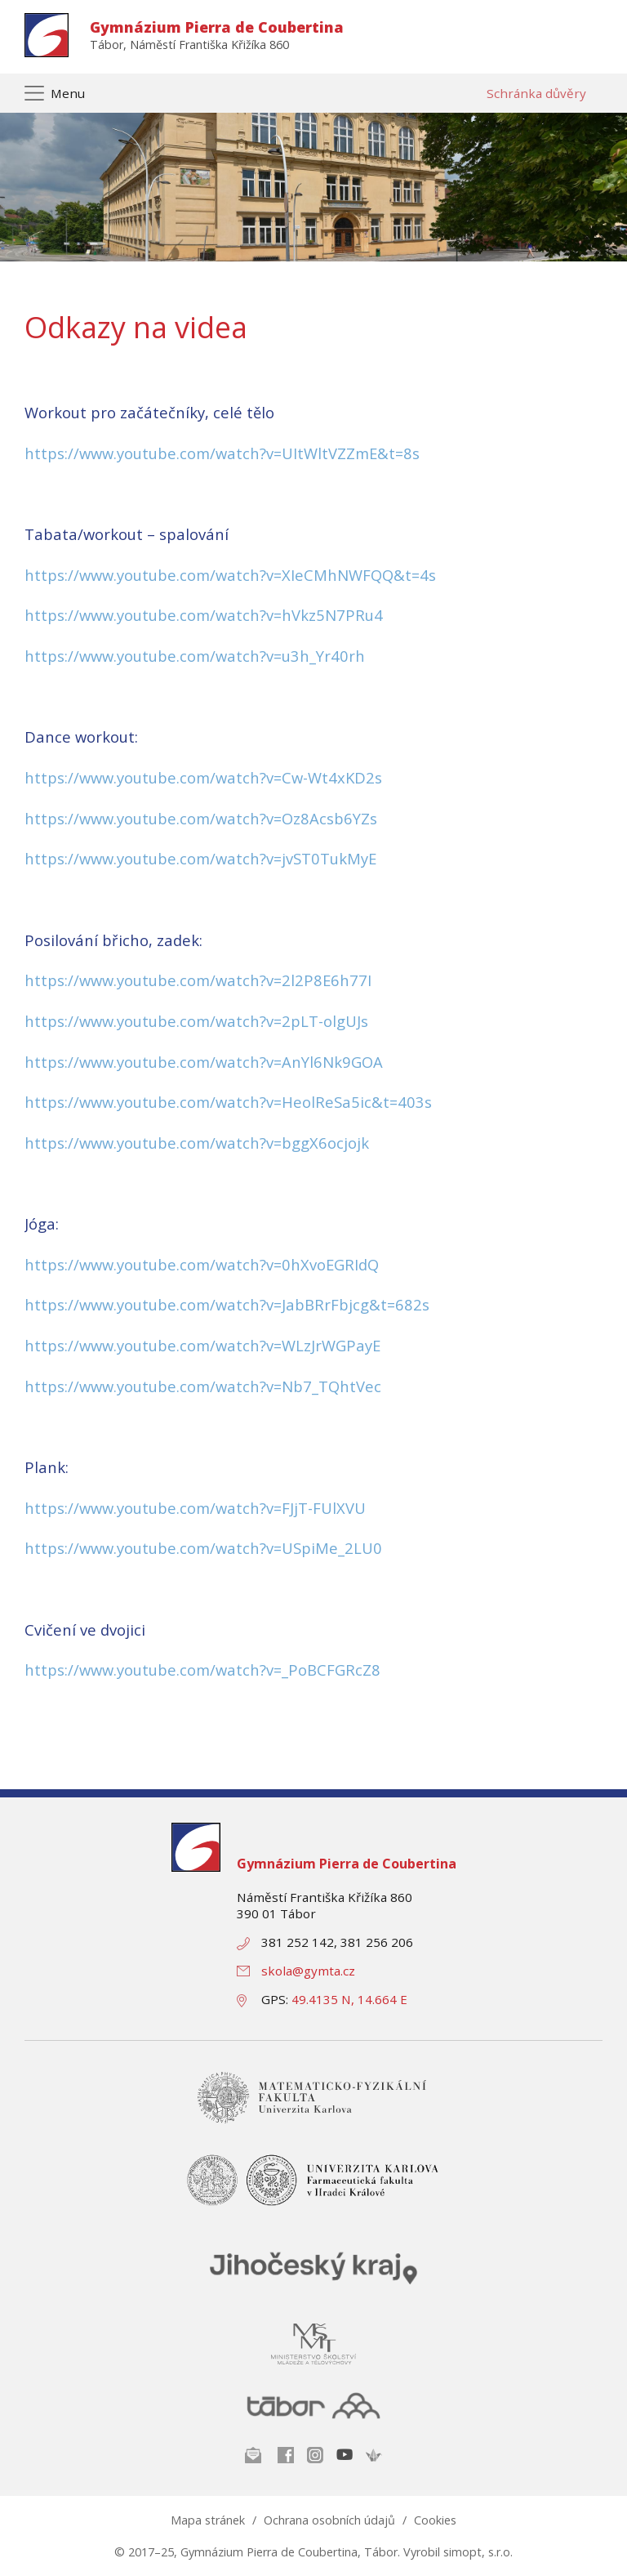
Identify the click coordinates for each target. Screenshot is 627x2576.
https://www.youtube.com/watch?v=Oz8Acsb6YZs (200, 818)
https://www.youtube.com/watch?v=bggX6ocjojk (196, 1142)
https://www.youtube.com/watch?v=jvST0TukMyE (200, 858)
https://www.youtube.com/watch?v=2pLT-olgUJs (196, 1021)
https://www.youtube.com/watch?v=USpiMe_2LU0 (203, 1548)
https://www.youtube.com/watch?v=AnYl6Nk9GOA (203, 1061)
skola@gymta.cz (308, 1970)
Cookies (435, 2520)
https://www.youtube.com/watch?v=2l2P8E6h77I (197, 980)
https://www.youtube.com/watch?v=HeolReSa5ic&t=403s (228, 1102)
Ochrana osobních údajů (329, 2520)
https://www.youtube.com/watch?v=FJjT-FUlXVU (195, 1508)
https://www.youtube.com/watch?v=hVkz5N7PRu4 (203, 615)
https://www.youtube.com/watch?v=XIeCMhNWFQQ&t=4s (230, 575)
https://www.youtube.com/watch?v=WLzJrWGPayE (202, 1345)
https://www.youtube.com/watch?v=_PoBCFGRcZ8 (202, 1669)
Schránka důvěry (536, 93)
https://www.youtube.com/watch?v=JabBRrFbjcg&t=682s (226, 1304)
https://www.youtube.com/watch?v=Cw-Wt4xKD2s (203, 777)
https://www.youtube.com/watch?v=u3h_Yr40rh (194, 655)
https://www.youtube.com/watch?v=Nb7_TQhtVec (202, 1386)
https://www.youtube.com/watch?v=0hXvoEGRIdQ (201, 1264)
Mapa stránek (208, 2520)
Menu (68, 93)
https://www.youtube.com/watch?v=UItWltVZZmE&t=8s (222, 453)
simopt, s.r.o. (478, 2552)
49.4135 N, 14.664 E (349, 1999)
